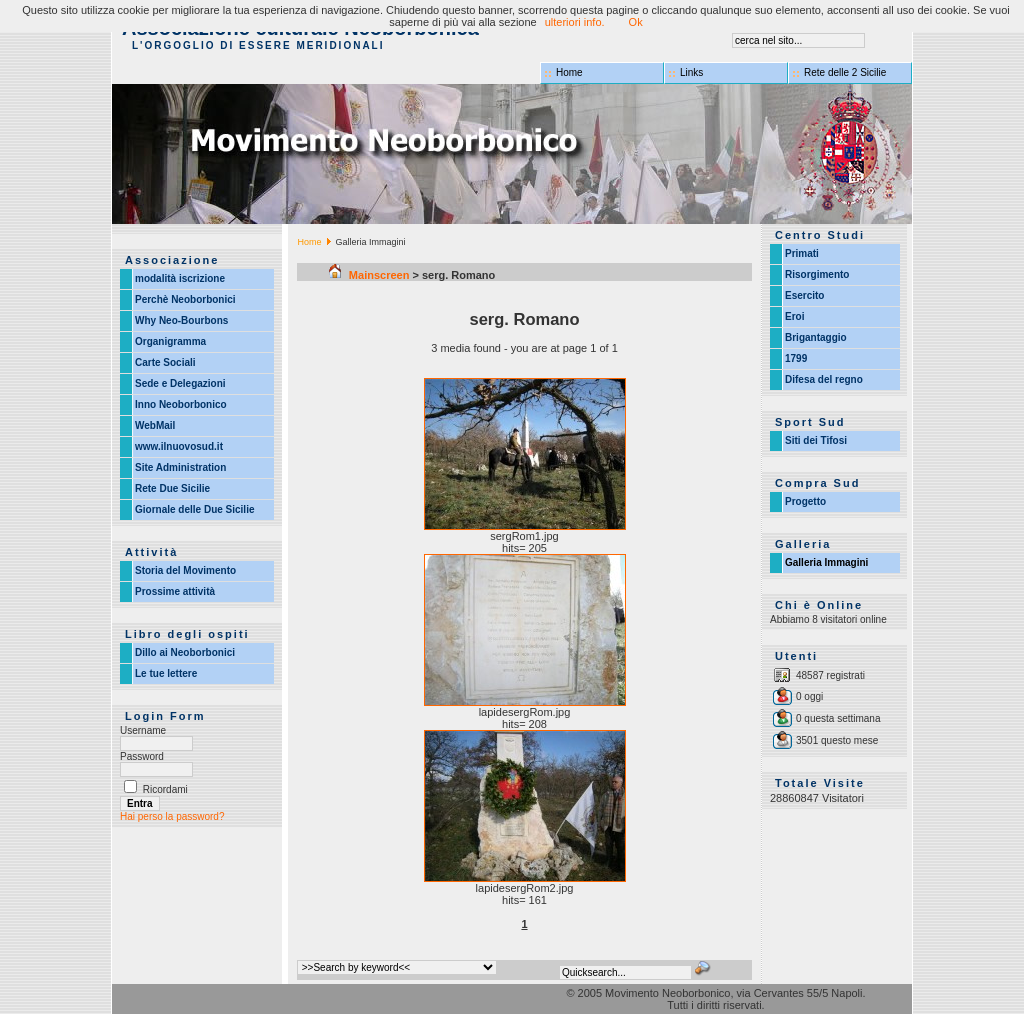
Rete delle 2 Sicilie (845, 72)
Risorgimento (817, 274)
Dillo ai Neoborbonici (185, 652)
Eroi (794, 316)
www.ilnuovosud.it (179, 446)
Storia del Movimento (185, 570)
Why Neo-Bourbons (181, 320)
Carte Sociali (165, 362)
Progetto (805, 501)
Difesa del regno (824, 379)
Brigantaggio (816, 337)
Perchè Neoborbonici (185, 299)
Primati (802, 253)
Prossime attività (175, 591)
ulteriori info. (575, 22)
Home (569, 72)
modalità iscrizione (180, 278)
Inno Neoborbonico (181, 404)
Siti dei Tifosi (816, 440)
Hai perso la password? (172, 816)
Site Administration (180, 467)
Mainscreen (370, 275)
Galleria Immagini (826, 562)
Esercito (804, 295)
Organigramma (170, 341)
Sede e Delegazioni (180, 383)
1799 (796, 358)
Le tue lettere (166, 673)
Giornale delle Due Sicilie (195, 509)
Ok (636, 22)
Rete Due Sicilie (172, 488)
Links (691, 72)
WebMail (155, 425)
